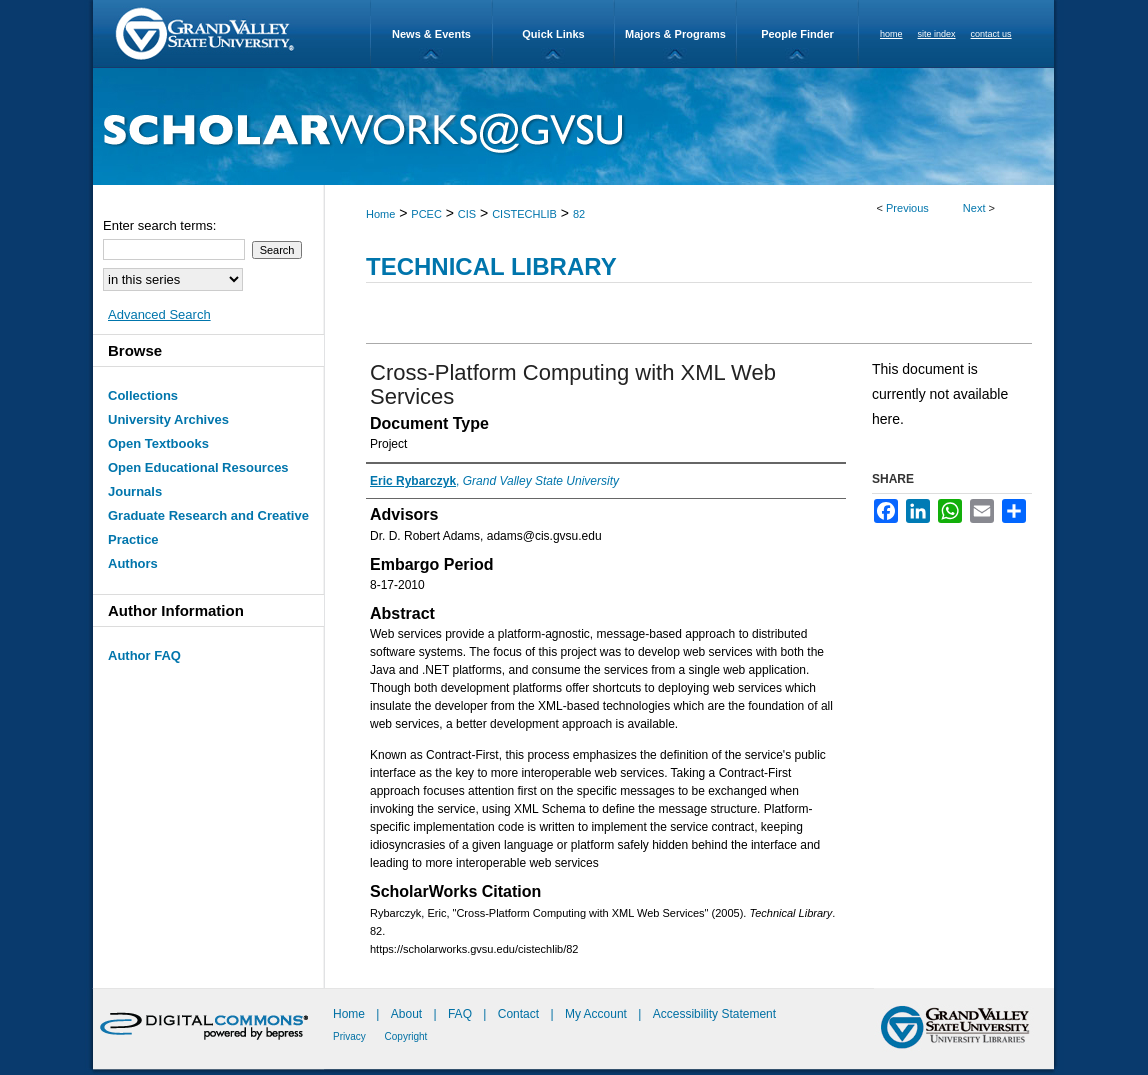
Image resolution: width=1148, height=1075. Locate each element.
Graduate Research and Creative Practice (208, 527)
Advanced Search (159, 314)
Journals (135, 491)
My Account (597, 1014)
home (891, 34)
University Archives (168, 419)
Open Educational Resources (198, 467)
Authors (133, 563)
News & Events (431, 34)
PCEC (426, 214)
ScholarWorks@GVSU (573, 126)
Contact (518, 1014)
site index (937, 34)
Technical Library (491, 266)
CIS (467, 214)
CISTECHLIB (524, 214)
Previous (907, 208)
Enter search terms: (159, 225)
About (408, 1014)
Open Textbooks (158, 443)
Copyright (406, 1036)
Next (974, 208)
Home (380, 214)
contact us (991, 34)
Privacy (351, 1036)
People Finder (797, 34)
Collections (143, 395)
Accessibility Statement (714, 1014)
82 (579, 214)
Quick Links (553, 34)
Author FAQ (144, 655)
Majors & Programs (675, 34)
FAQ (461, 1014)
